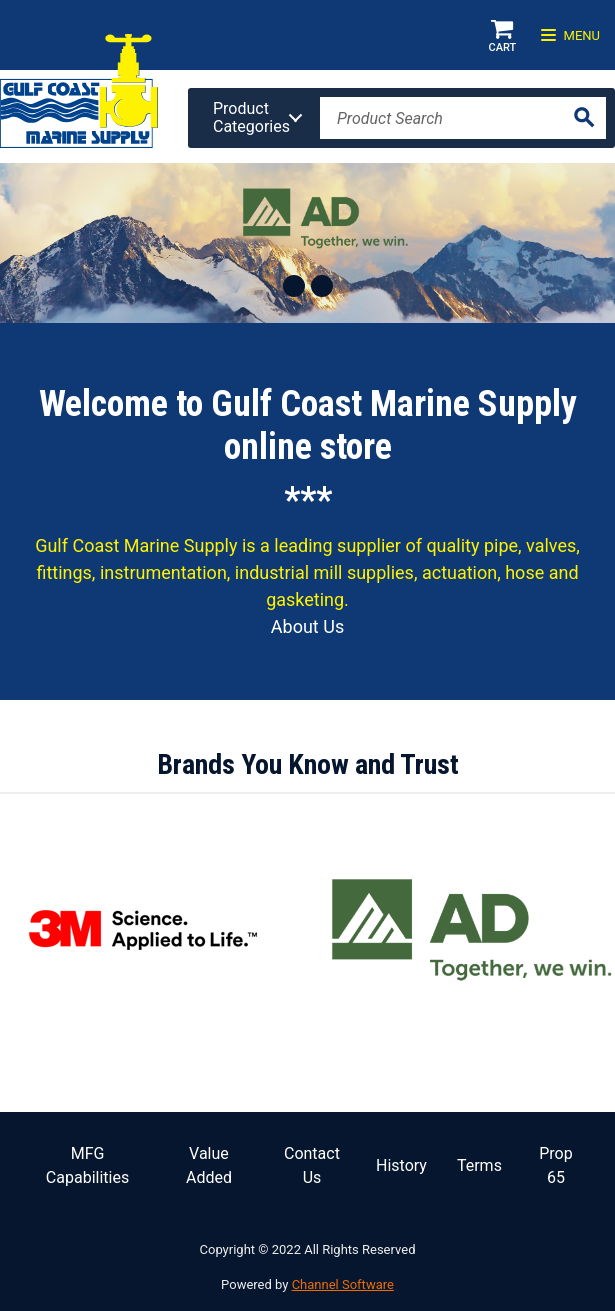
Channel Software (343, 1284)
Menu (570, 36)
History (401, 1165)
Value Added (209, 1165)
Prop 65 (555, 1165)
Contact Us (312, 1165)
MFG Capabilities (87, 1165)
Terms (479, 1165)
